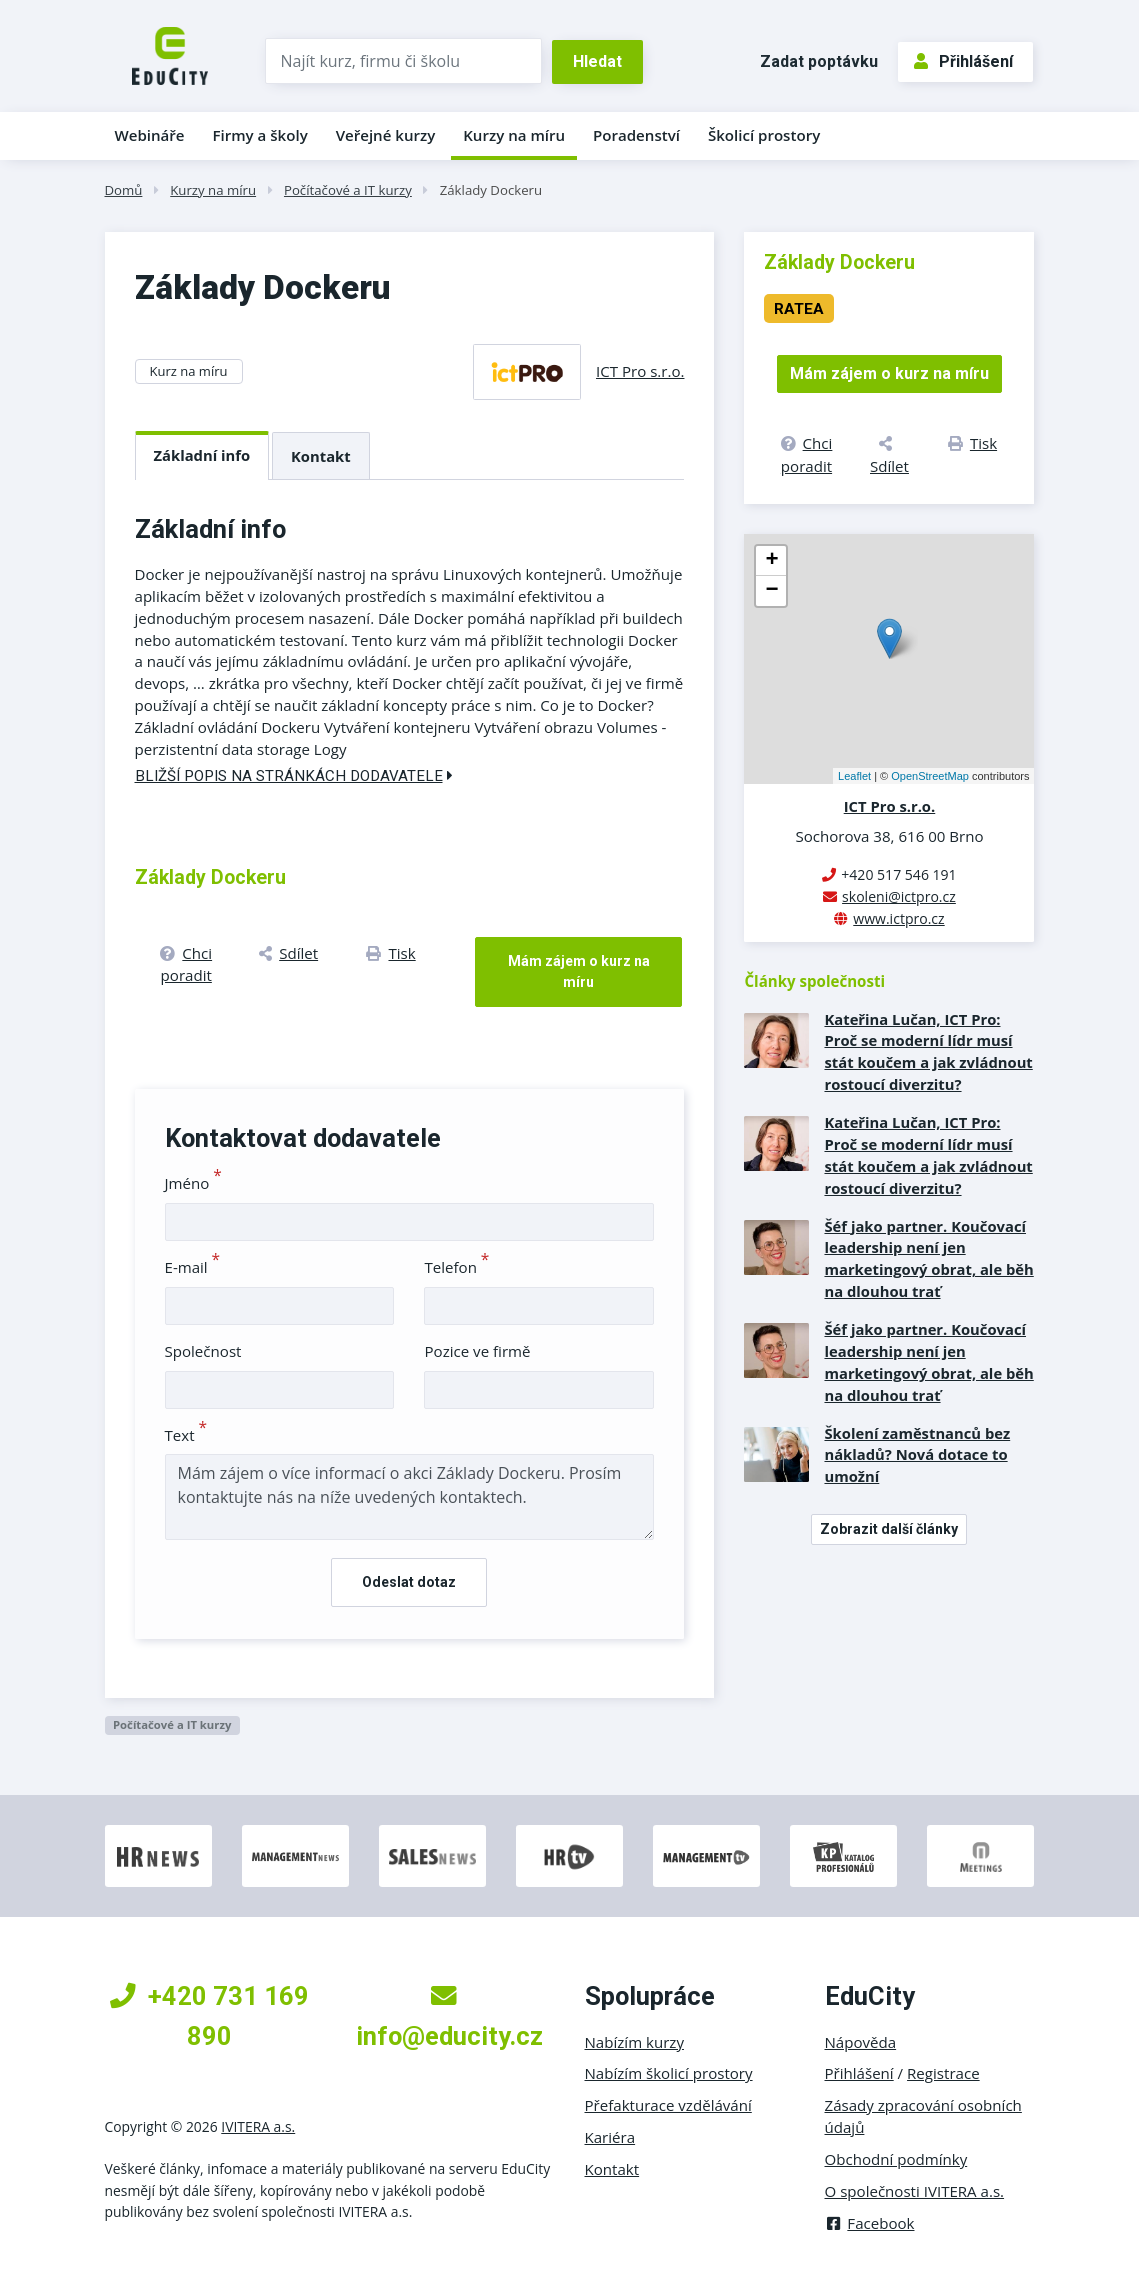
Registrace (943, 2073)
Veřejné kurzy (386, 135)
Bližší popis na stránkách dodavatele (294, 776)
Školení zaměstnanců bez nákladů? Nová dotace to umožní (917, 1455)
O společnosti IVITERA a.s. (915, 2191)
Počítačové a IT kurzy (348, 190)
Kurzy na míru (514, 135)
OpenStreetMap (930, 776)
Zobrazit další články (889, 1529)
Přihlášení (963, 61)
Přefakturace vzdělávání (668, 2105)
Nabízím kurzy (634, 2042)
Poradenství (636, 135)
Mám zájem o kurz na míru (579, 971)
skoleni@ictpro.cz (899, 896)
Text (186, 1435)
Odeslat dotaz (409, 1582)
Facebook (870, 2223)
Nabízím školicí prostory (669, 2073)
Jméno (193, 1183)
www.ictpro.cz (898, 918)
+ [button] (771, 561)
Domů (124, 190)
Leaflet (854, 776)
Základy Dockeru (491, 190)
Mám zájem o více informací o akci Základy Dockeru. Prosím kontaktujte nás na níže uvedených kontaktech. (410, 1497)
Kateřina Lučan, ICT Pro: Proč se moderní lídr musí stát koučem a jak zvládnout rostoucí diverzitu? (928, 1052)
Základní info (202, 455)
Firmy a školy (259, 135)
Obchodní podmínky (896, 2159)
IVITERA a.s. (258, 2126)
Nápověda (861, 2042)
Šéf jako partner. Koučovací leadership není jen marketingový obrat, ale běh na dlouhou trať (928, 1259)
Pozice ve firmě (477, 1351)
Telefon (456, 1267)
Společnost (203, 1351)
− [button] (771, 591)
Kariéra (610, 2137)
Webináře (150, 135)
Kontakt (321, 456)
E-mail (193, 1267)
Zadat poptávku (819, 61)
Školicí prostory (764, 135)
